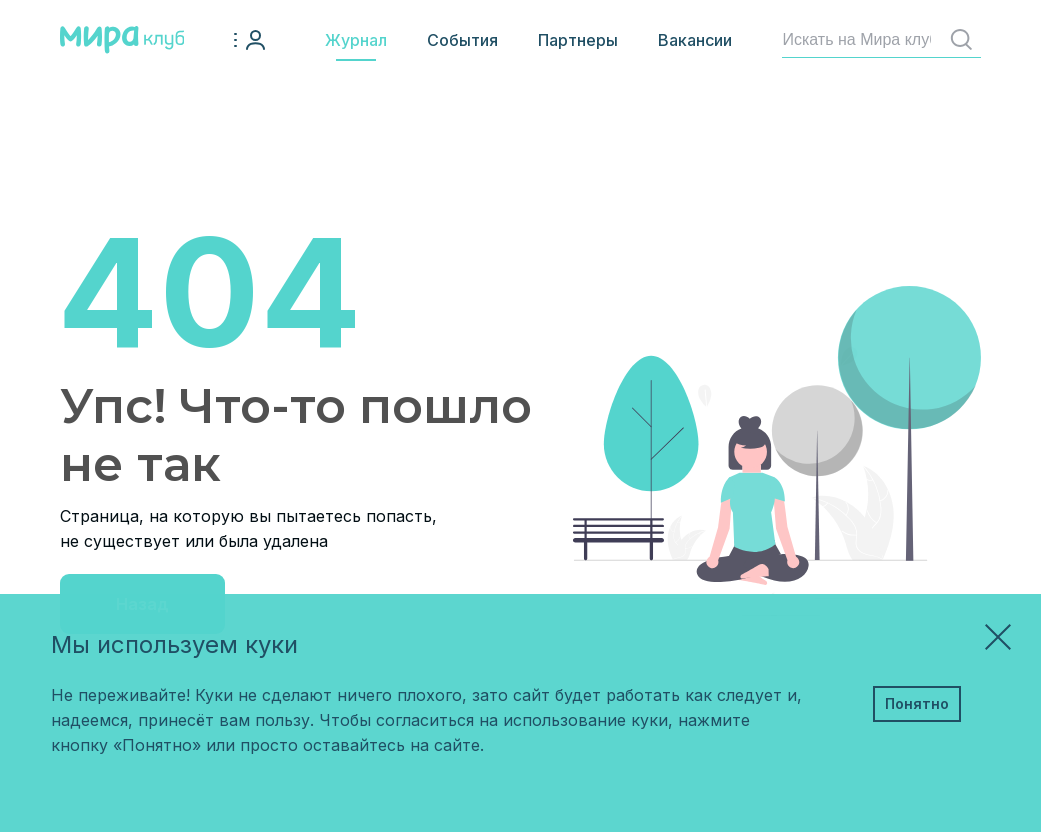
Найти (965, 39)
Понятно (917, 703)
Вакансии (695, 40)
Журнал (356, 40)
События (462, 40)
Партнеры (578, 40)
